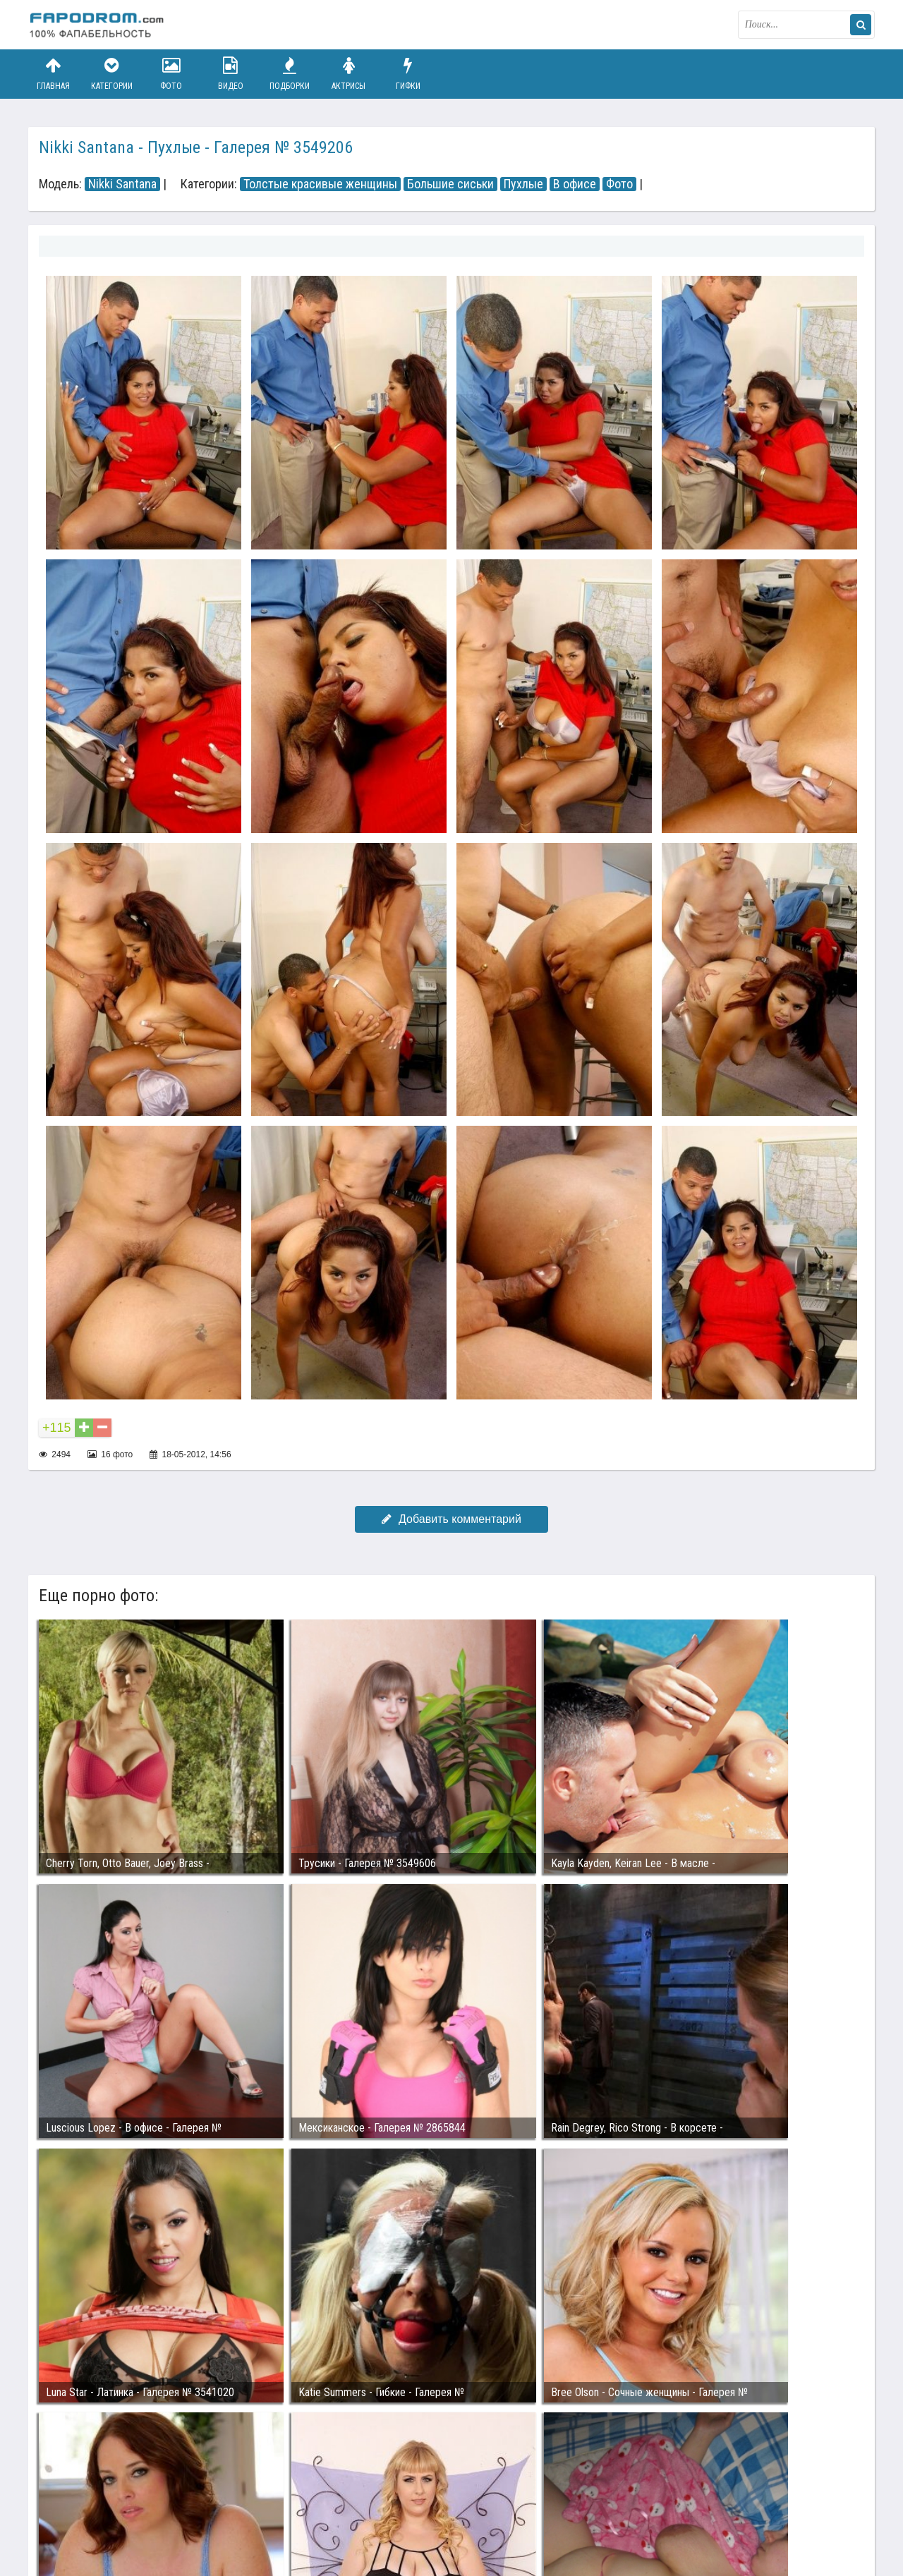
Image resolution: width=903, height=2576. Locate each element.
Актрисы (348, 73)
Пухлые (523, 184)
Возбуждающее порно (270, 2511)
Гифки (407, 73)
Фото (171, 73)
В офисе (574, 184)
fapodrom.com (98, 24)
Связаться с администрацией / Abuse (114, 2499)
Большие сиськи (450, 184)
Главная (53, 73)
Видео (230, 73)
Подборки (290, 73)
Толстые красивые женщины (320, 184)
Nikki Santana (122, 184)
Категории (112, 73)
